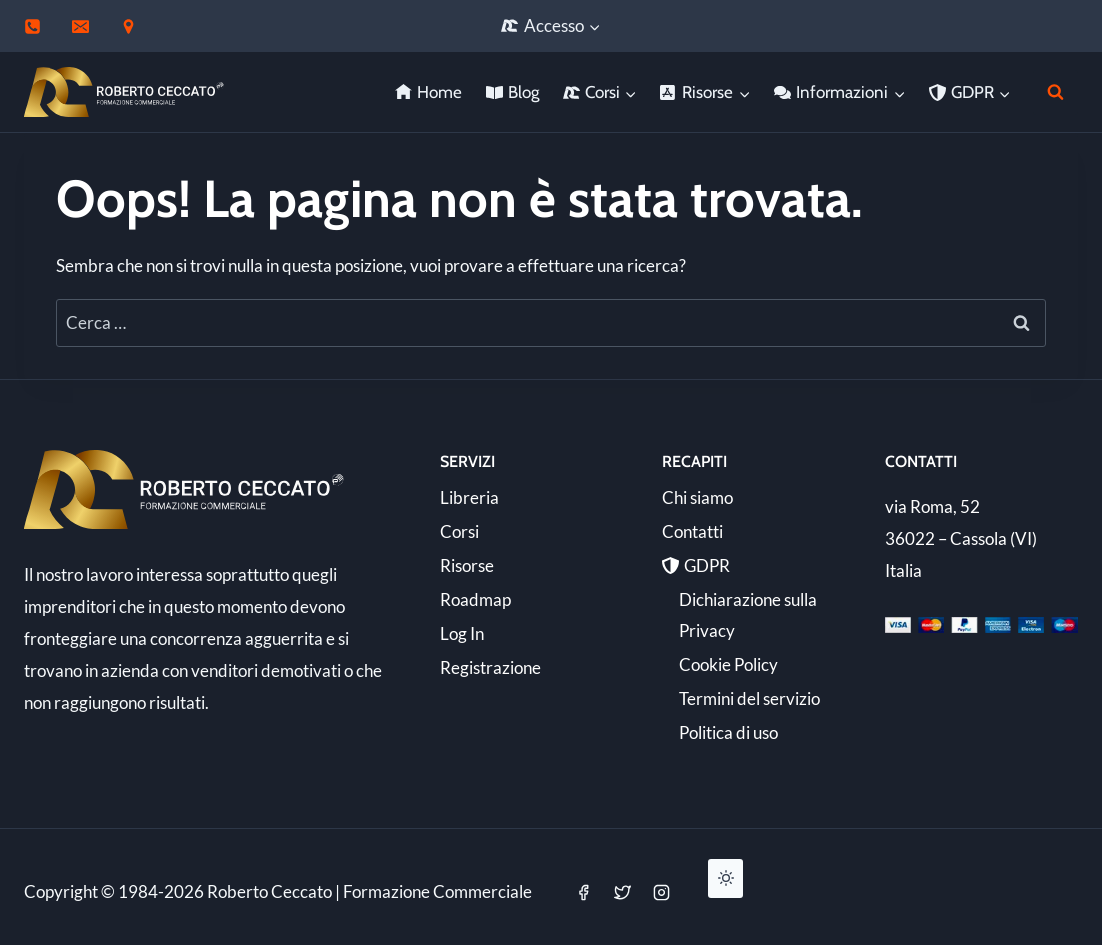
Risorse (467, 565)
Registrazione (490, 667)
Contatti (692, 531)
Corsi (459, 531)
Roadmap (475, 599)
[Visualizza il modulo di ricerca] (1055, 92)
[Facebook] (583, 892)
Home (428, 92)
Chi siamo (697, 497)
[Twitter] (622, 892)
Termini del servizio (749, 698)
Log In (462, 633)
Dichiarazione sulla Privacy (748, 615)
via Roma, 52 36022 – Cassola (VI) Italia (961, 538)
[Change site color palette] (725, 878)
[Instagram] (661, 892)
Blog (512, 92)
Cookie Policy (728, 664)
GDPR (696, 565)
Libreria (469, 497)
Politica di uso (728, 732)
